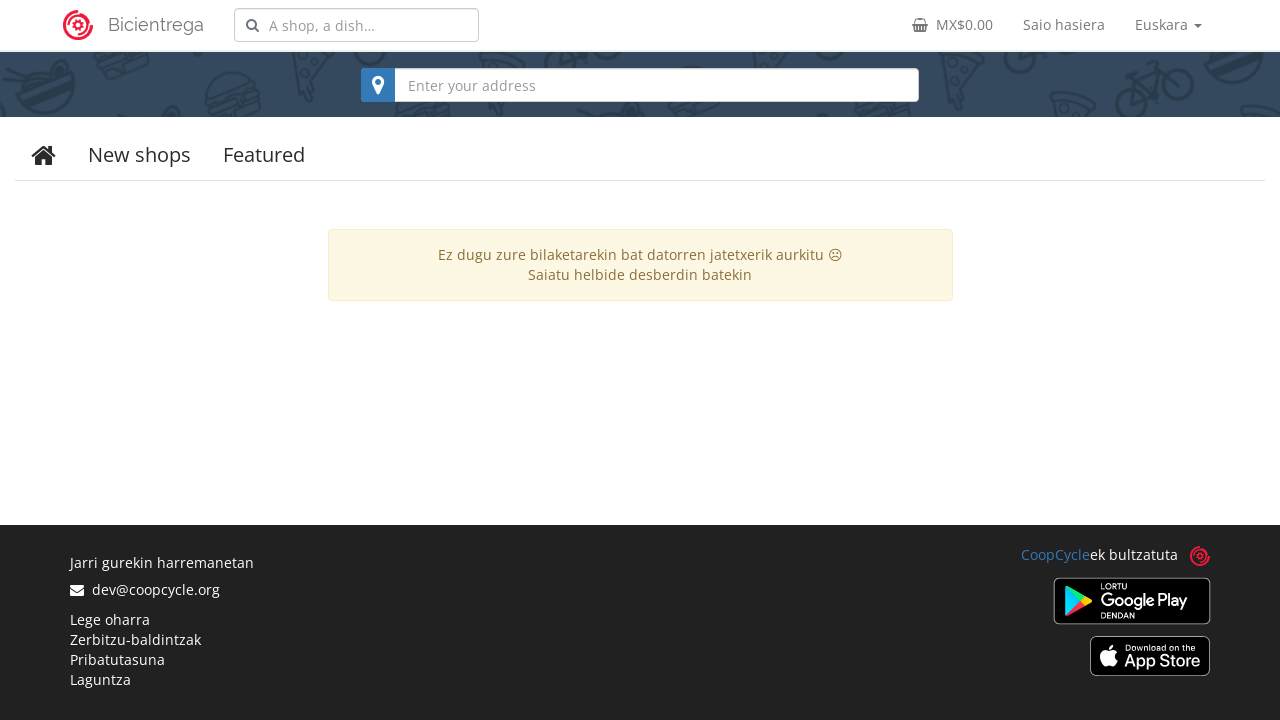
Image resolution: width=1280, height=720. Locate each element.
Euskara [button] (1168, 24)
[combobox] (356, 25)
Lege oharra (110, 619)
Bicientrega (156, 24)
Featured (264, 154)
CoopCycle (1055, 554)
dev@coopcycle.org (145, 589)
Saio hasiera (1064, 24)
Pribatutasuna (117, 659)
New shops (139, 154)
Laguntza (100, 679)
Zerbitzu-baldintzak (135, 639)
